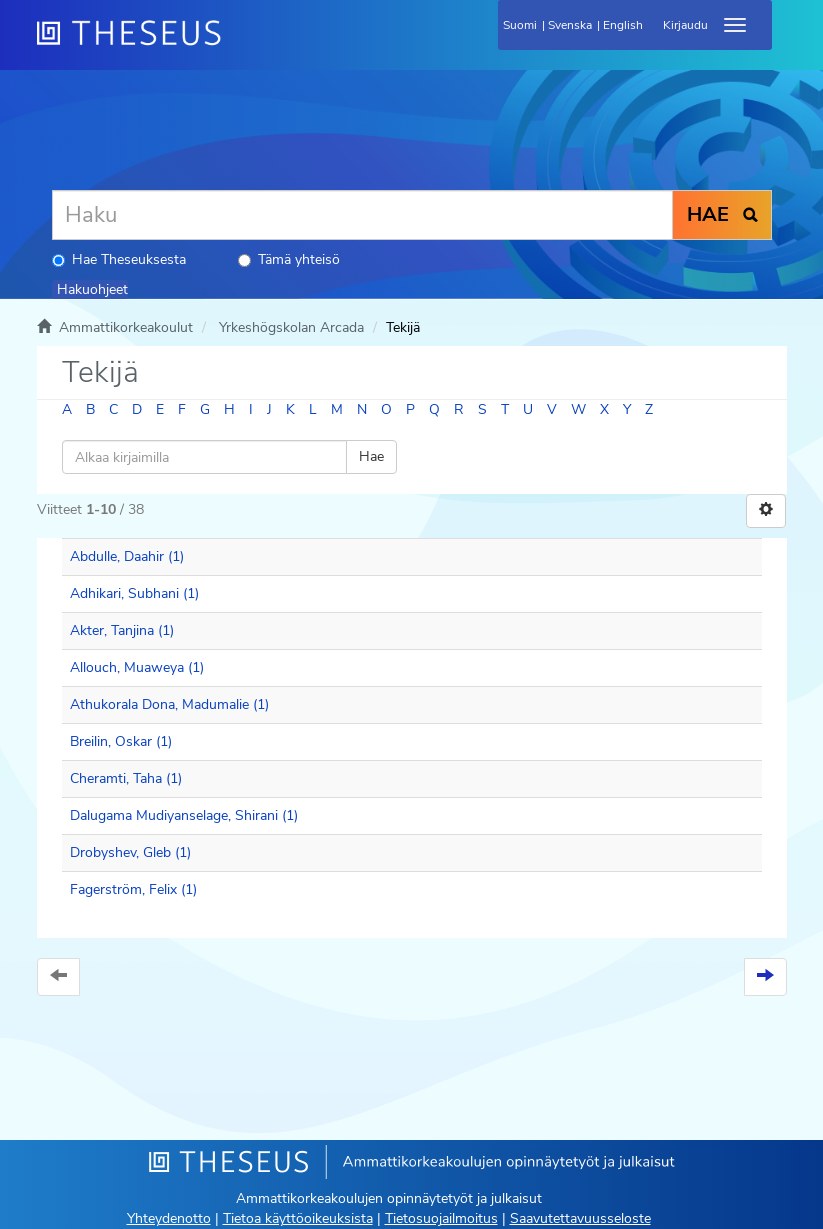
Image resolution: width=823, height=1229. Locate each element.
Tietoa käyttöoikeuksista (298, 1218)
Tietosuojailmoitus (441, 1218)
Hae (371, 456)
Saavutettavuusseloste (580, 1218)
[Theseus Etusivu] (237, 45)
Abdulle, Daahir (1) (127, 556)
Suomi (520, 25)
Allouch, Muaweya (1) (137, 667)
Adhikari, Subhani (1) (134, 593)
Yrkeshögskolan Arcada (291, 327)
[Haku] (362, 215)
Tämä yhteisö (289, 259)
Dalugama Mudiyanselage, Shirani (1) (184, 815)
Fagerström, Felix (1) (133, 889)
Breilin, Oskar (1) (121, 741)
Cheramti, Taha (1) (126, 778)
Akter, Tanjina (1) (122, 630)
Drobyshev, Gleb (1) (130, 852)
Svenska (570, 25)
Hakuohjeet (92, 289)
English (623, 25)
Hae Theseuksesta (119, 259)
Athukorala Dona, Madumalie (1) (169, 704)
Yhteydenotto (169, 1218)
